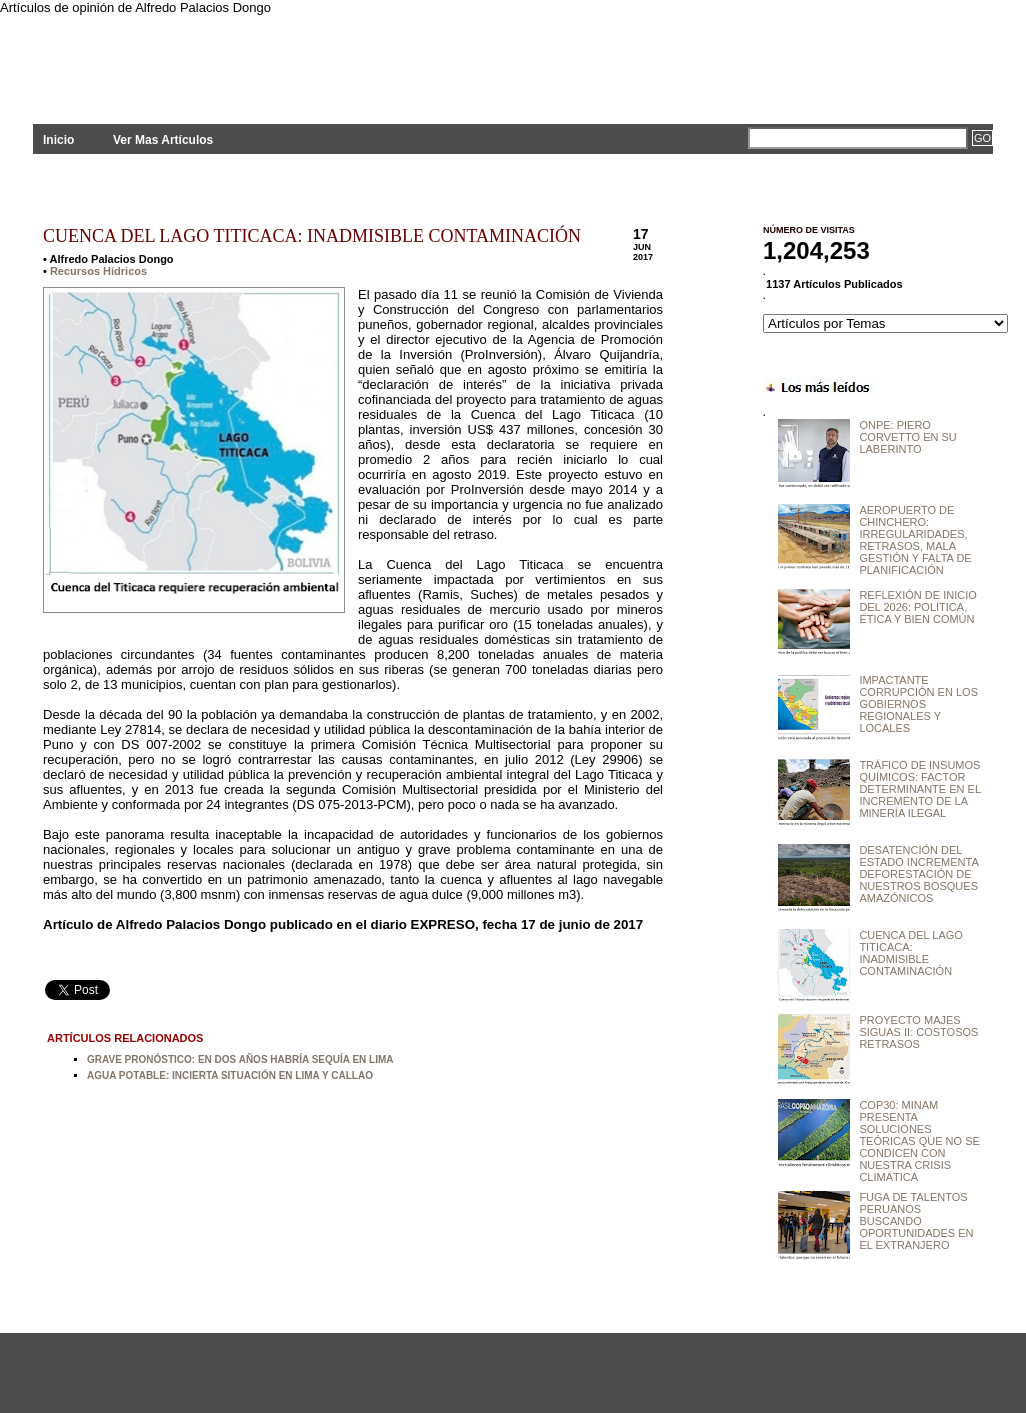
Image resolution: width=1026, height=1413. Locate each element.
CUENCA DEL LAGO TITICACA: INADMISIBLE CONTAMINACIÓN (312, 236)
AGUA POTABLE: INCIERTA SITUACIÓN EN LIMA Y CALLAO (230, 1075)
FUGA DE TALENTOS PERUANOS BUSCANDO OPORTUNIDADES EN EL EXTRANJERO (916, 1221)
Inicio (58, 140)
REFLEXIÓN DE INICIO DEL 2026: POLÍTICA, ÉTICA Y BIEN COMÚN (917, 607)
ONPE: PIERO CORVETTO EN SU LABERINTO (907, 437)
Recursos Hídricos (98, 271)
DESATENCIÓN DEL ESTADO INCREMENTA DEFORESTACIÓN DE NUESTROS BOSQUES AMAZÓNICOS (918, 874)
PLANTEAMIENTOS (213, 57)
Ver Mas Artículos (163, 140)
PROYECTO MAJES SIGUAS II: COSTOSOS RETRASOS (918, 1032)
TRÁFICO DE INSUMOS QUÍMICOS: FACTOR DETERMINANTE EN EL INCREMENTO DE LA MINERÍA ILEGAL (919, 789)
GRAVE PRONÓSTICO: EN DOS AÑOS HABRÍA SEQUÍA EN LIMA (240, 1059)
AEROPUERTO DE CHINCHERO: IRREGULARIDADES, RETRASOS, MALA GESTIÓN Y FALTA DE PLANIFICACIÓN (915, 540)
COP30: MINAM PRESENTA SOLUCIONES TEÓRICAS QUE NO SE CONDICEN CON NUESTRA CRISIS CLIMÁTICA (919, 1141)
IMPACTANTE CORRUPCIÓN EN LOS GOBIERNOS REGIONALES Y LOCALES (918, 704)
